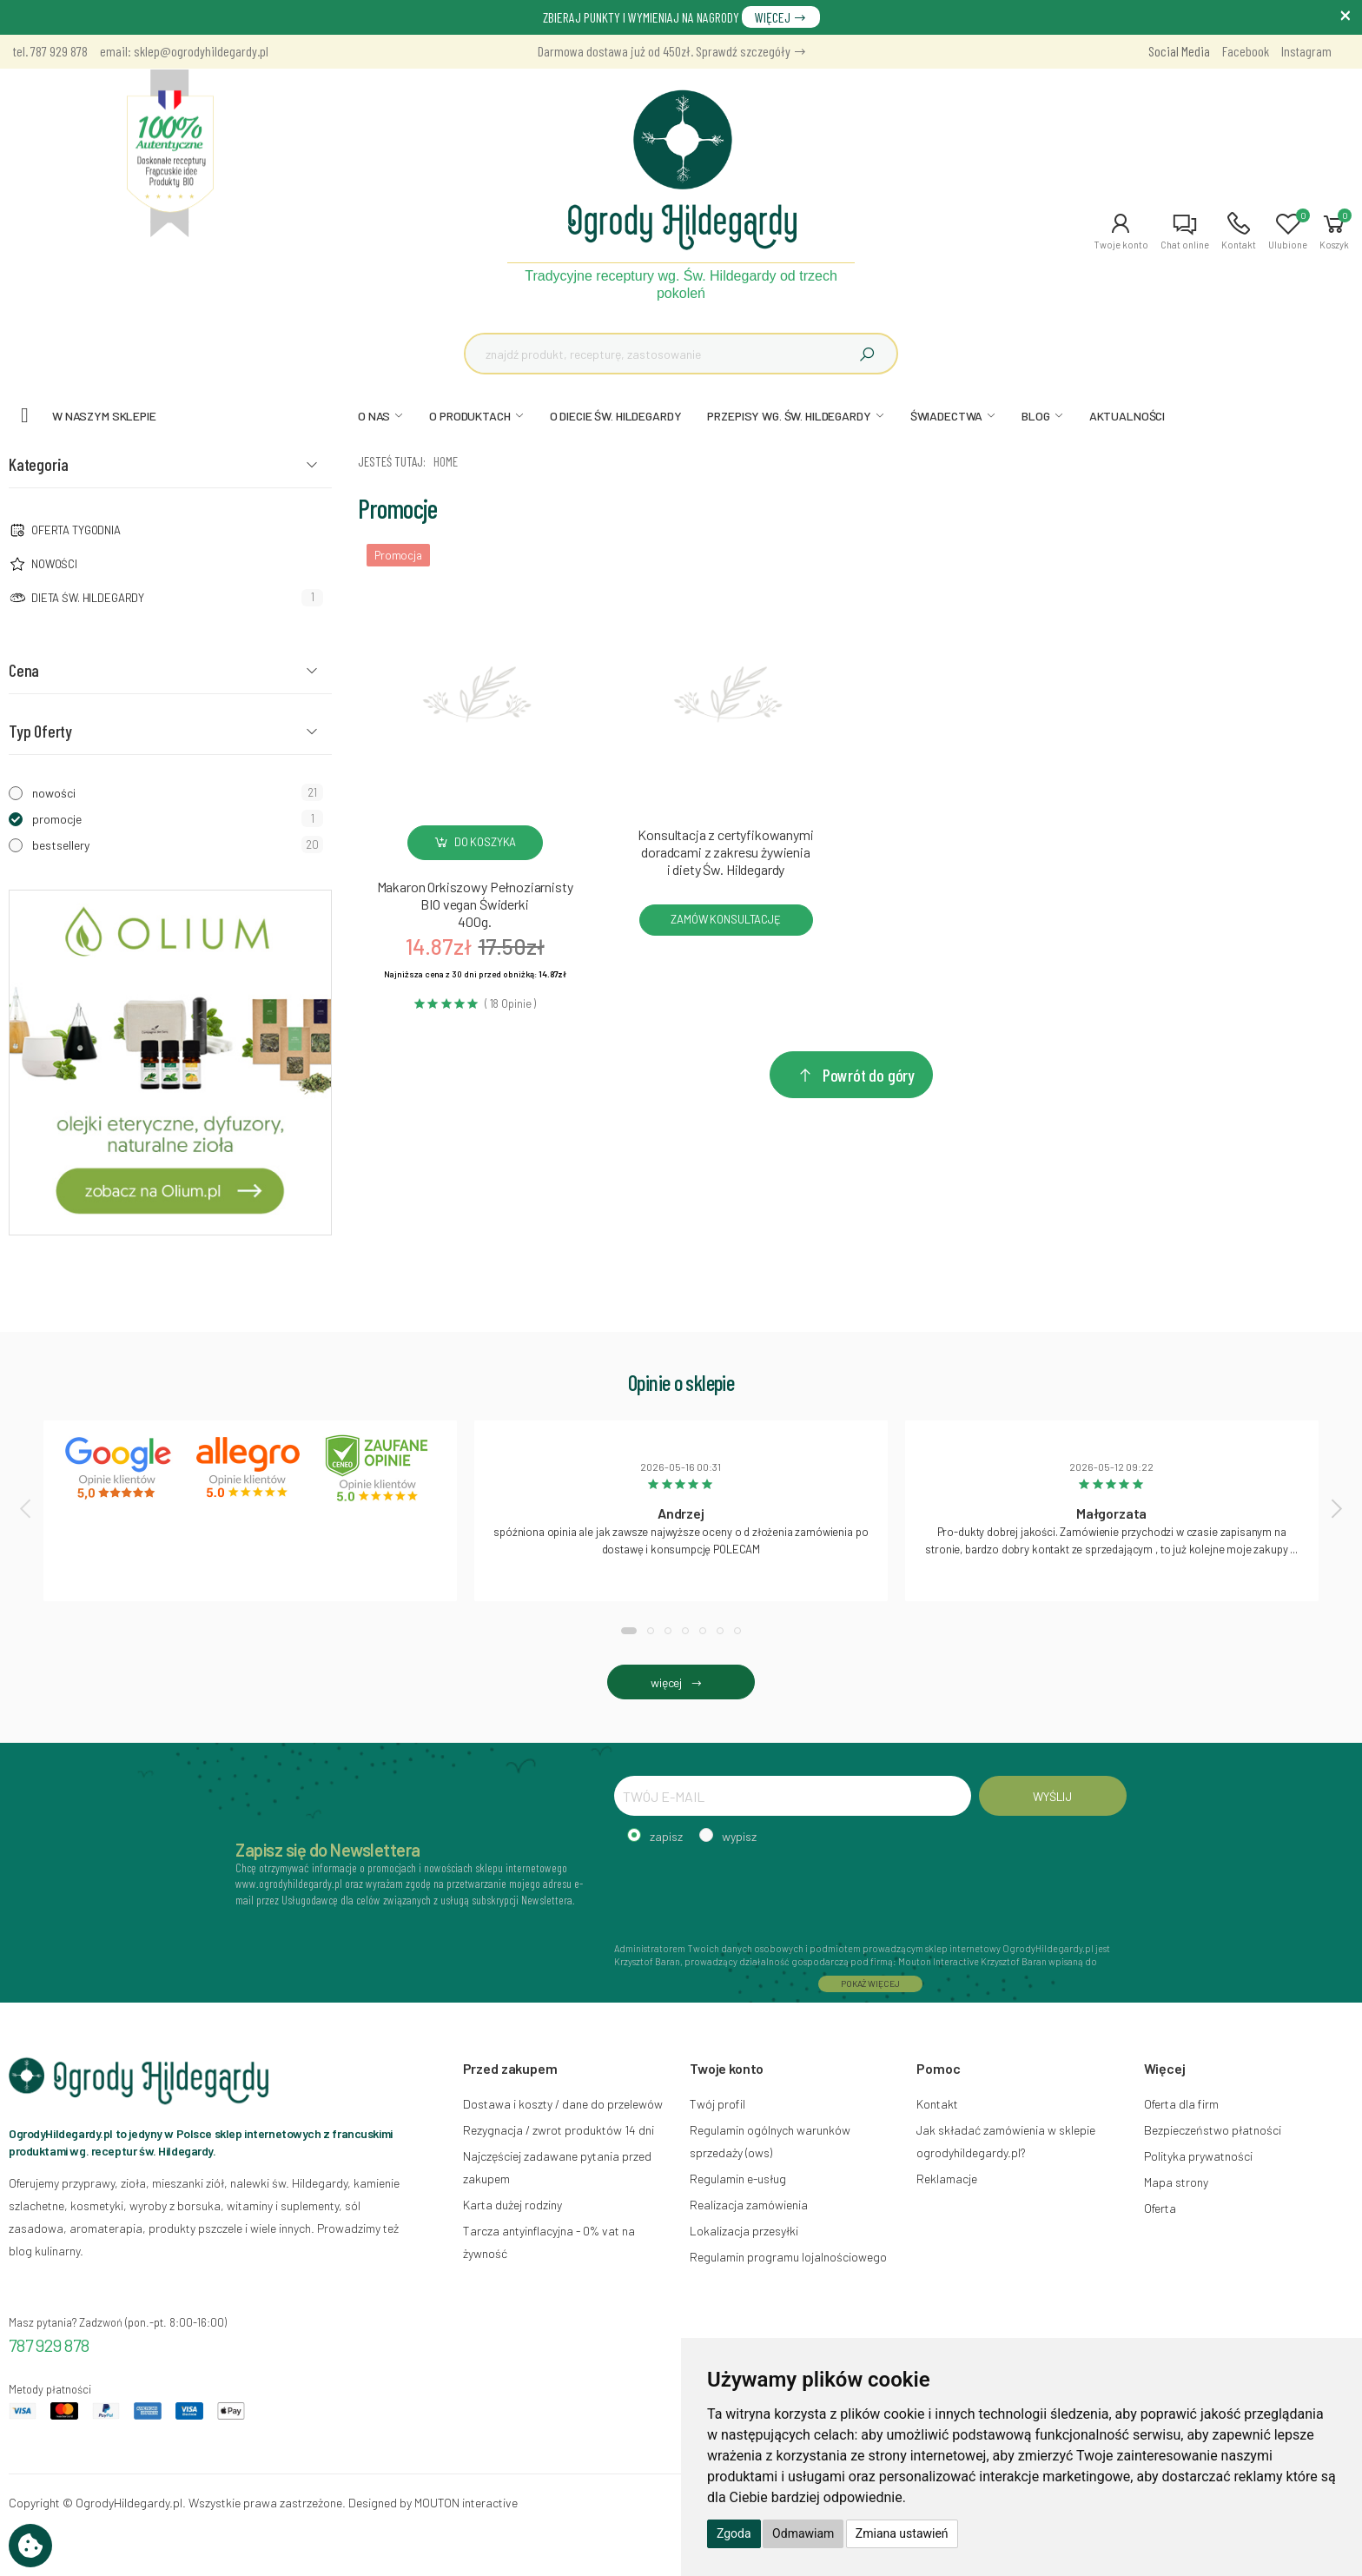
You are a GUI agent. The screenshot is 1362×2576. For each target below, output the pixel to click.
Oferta (1160, 2208)
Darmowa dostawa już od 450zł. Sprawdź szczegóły (672, 51)
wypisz (739, 1836)
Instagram (1306, 51)
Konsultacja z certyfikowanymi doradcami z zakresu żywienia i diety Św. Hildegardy (725, 851)
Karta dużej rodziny (512, 2204)
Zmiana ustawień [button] (902, 2533)
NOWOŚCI (54, 564)
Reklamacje (946, 2178)
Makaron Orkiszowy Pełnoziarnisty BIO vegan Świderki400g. (475, 904)
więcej (681, 1682)
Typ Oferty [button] (40, 730)
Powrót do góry (856, 1074)
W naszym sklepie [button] (104, 415)
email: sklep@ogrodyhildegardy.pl (184, 51)
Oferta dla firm (1181, 2103)
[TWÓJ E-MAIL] (792, 1796)
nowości (54, 792)
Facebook (1245, 51)
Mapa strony (1176, 2182)
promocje (57, 818)
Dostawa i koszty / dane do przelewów (563, 2103)
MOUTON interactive (466, 2502)
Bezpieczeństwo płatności (1212, 2129)
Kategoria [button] (39, 464)
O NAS (374, 415)
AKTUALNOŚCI (1127, 415)
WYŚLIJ (1052, 1796)
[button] (1121, 231)
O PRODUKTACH (469, 415)
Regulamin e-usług (738, 2178)
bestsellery (60, 845)
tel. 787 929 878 (50, 51)
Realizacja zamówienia (749, 2204)
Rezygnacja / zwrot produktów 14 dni (558, 2129)
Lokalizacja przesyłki (744, 2230)
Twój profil (717, 2103)
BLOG (1035, 415)
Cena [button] (24, 669)
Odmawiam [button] (803, 2533)
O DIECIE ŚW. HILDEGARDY (616, 415)
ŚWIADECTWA (946, 415)
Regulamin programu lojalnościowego (788, 2256)
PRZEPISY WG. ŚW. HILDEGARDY (788, 415)
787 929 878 (49, 2344)
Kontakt (937, 2103)
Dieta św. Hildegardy (87, 598)
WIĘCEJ (781, 17)
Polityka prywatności (1198, 2156)
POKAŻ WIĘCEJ (870, 1983)
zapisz (666, 1836)
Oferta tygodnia (76, 530)
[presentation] (27, 1508)
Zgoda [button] (734, 2533)
